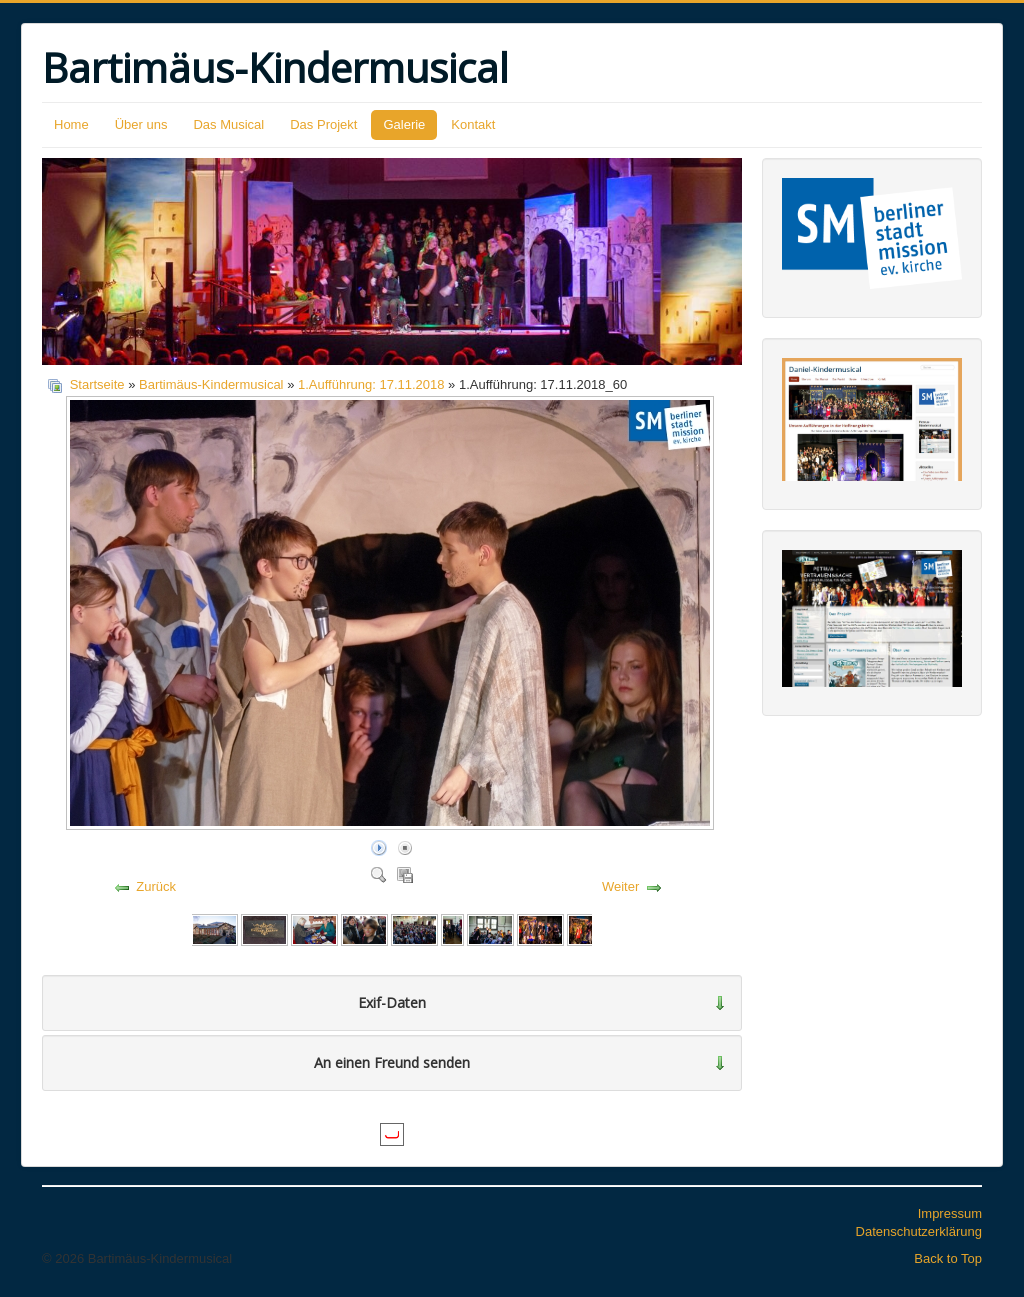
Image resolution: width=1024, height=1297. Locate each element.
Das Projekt (323, 124)
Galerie (404, 124)
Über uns (141, 124)
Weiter (620, 886)
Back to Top (948, 1258)
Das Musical (228, 124)
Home (71, 124)
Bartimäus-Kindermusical (211, 384)
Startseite (97, 384)
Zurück (156, 886)
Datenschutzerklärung (919, 1231)
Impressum (950, 1213)
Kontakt (473, 124)
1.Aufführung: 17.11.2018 (371, 384)
